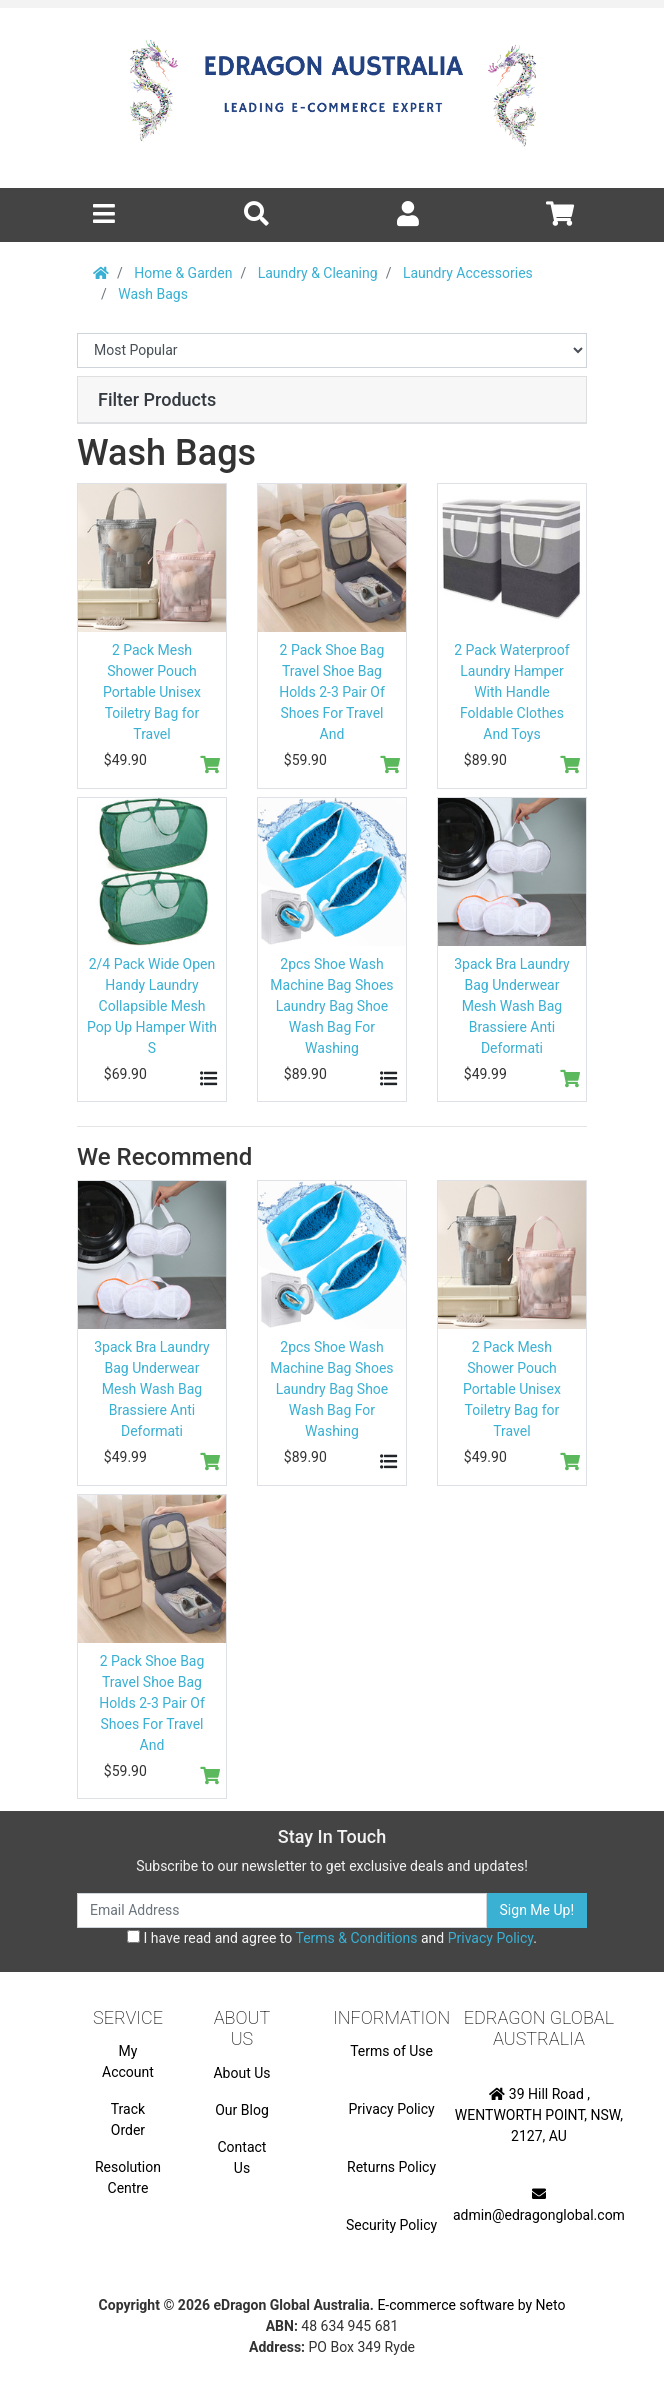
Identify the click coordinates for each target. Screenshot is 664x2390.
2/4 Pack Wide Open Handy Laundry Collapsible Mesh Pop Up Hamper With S (152, 1006)
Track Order (128, 2119)
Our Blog (242, 2110)
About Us (241, 2073)
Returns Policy (391, 2167)
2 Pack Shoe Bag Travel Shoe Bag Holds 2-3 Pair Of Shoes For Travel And (332, 692)
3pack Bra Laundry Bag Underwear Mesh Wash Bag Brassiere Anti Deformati (512, 1006)
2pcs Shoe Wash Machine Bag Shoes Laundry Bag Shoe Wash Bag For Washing (331, 1006)
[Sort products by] (332, 350)
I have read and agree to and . (332, 1938)
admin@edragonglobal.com (539, 2205)
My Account (128, 2061)
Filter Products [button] (157, 399)
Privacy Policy (490, 1938)
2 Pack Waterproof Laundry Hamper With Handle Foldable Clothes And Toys (511, 692)
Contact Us (242, 2157)
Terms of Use (391, 2051)
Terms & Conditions (356, 1938)
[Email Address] (282, 1910)
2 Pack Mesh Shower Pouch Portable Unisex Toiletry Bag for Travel (152, 692)
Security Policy (391, 2225)
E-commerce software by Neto (471, 2305)
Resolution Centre (128, 2177)
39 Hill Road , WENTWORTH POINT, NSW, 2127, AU (539, 2115)
